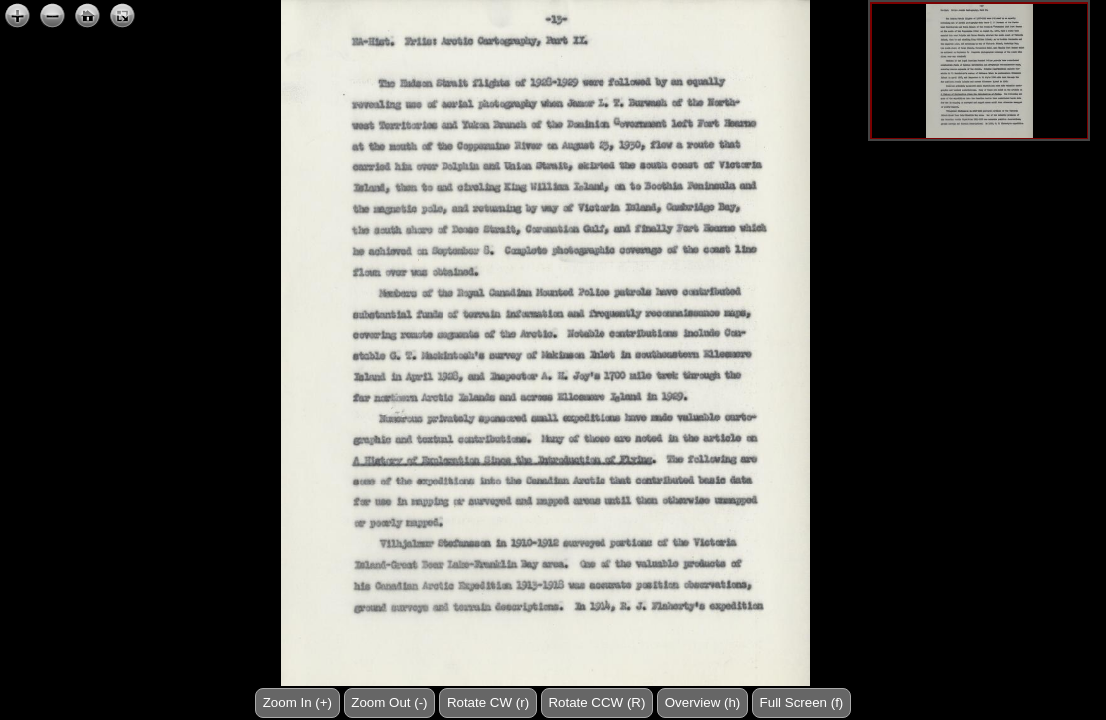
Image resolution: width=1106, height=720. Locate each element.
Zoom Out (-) (389, 702)
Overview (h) (703, 702)
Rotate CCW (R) (596, 702)
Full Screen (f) (802, 702)
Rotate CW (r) (488, 702)
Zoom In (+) (297, 702)
